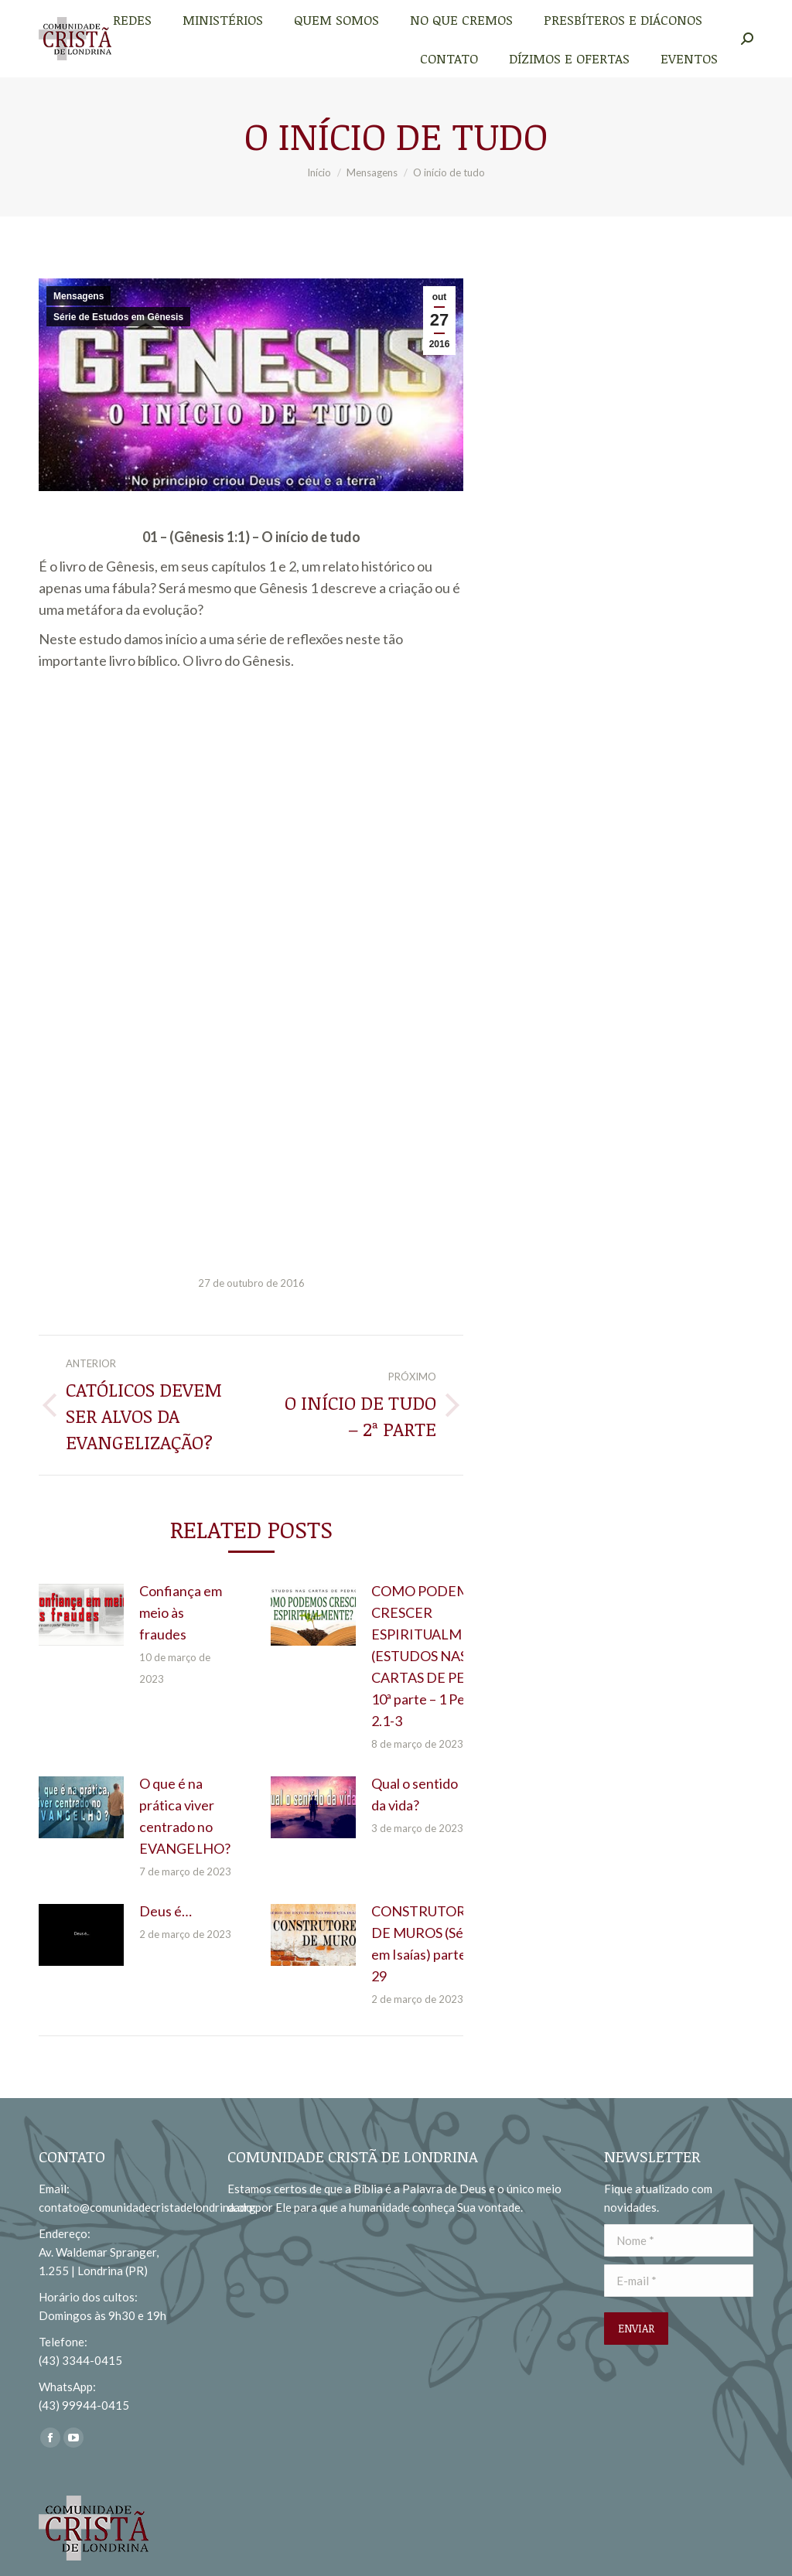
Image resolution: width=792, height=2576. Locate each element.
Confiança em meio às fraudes (180, 1612)
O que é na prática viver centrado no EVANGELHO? (184, 1816)
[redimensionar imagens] (81, 1615)
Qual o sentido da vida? (414, 1794)
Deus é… (165, 1910)
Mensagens (78, 296)
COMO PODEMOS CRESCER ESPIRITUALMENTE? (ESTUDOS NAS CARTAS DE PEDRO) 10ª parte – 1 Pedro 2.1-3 (438, 1655)
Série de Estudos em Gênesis (118, 317)
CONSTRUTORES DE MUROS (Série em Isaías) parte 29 (426, 1943)
